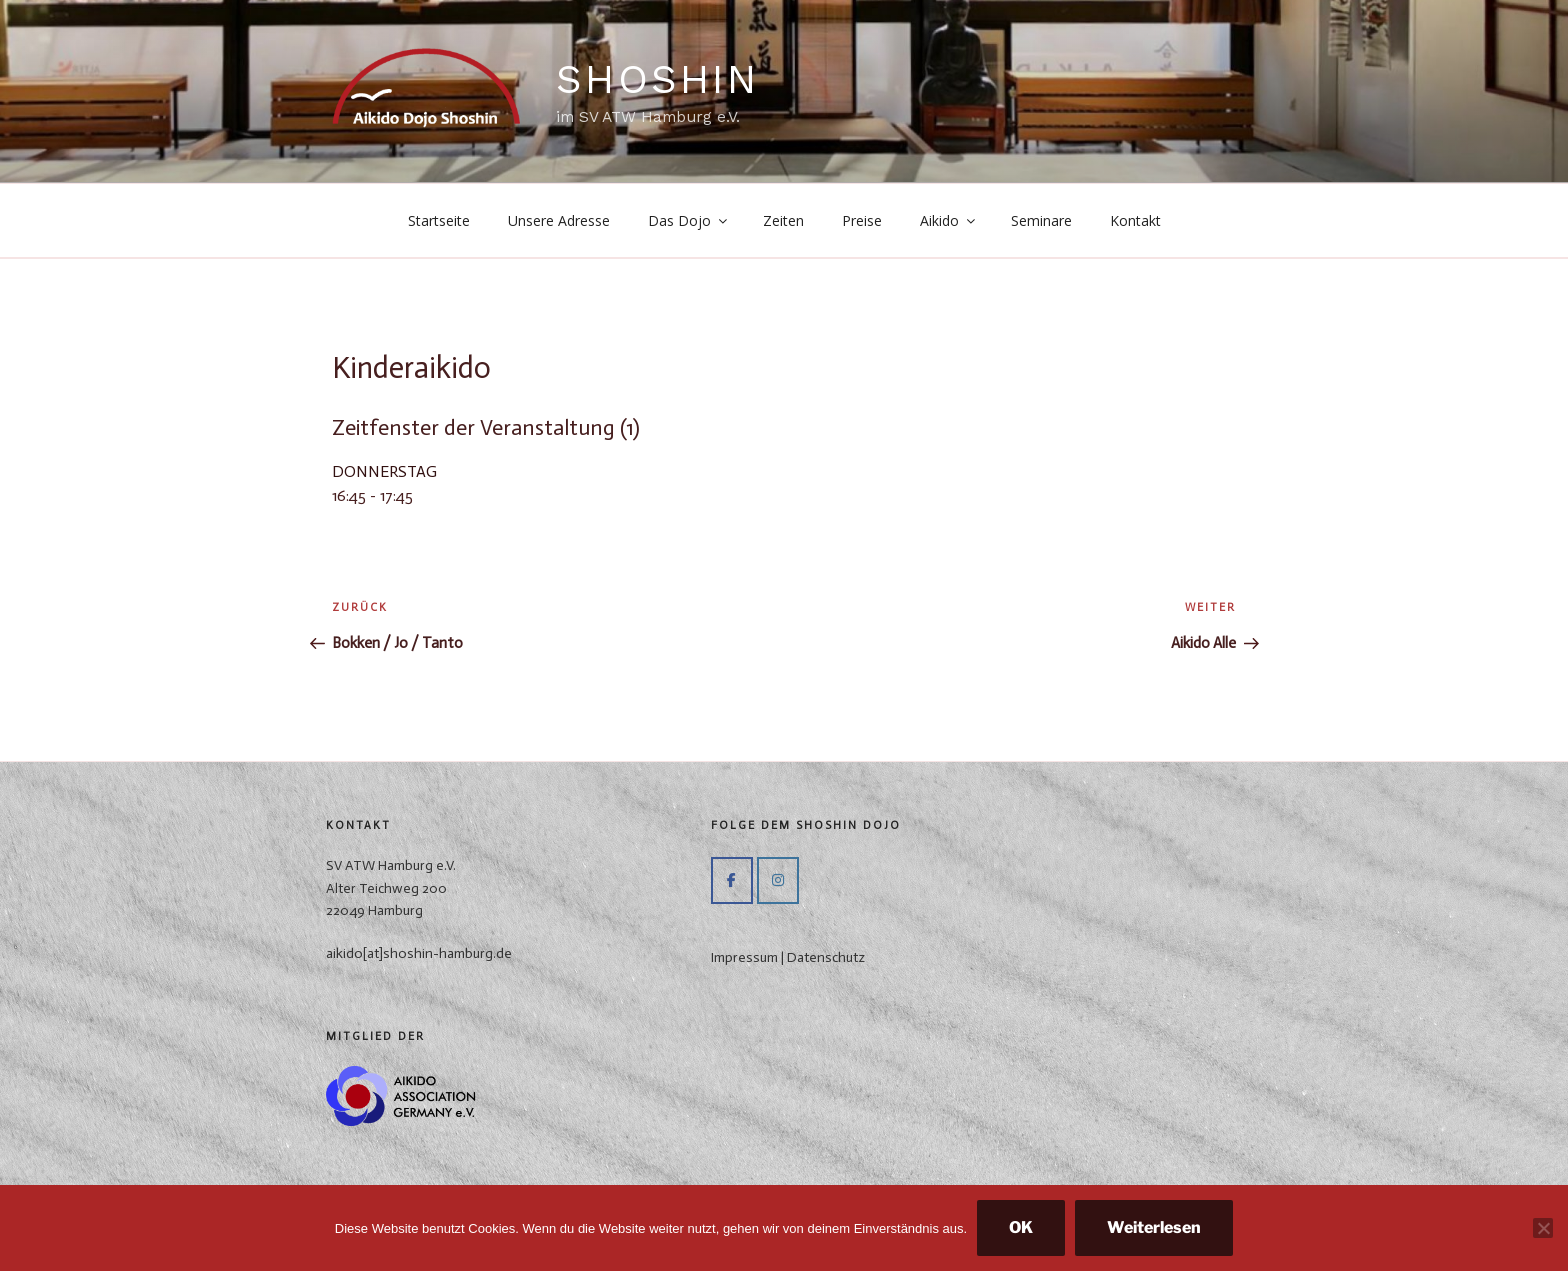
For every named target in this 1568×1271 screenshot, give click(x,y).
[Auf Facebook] (732, 880)
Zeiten (783, 220)
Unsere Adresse (559, 220)
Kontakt (1135, 220)
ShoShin (657, 79)
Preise (862, 220)
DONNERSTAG (384, 471)
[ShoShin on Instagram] (778, 880)
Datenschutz (826, 957)
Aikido (949, 220)
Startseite (439, 220)
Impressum (744, 957)
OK (1021, 1227)
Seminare (1041, 220)
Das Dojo (689, 220)
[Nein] (1543, 1228)
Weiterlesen (1154, 1227)
